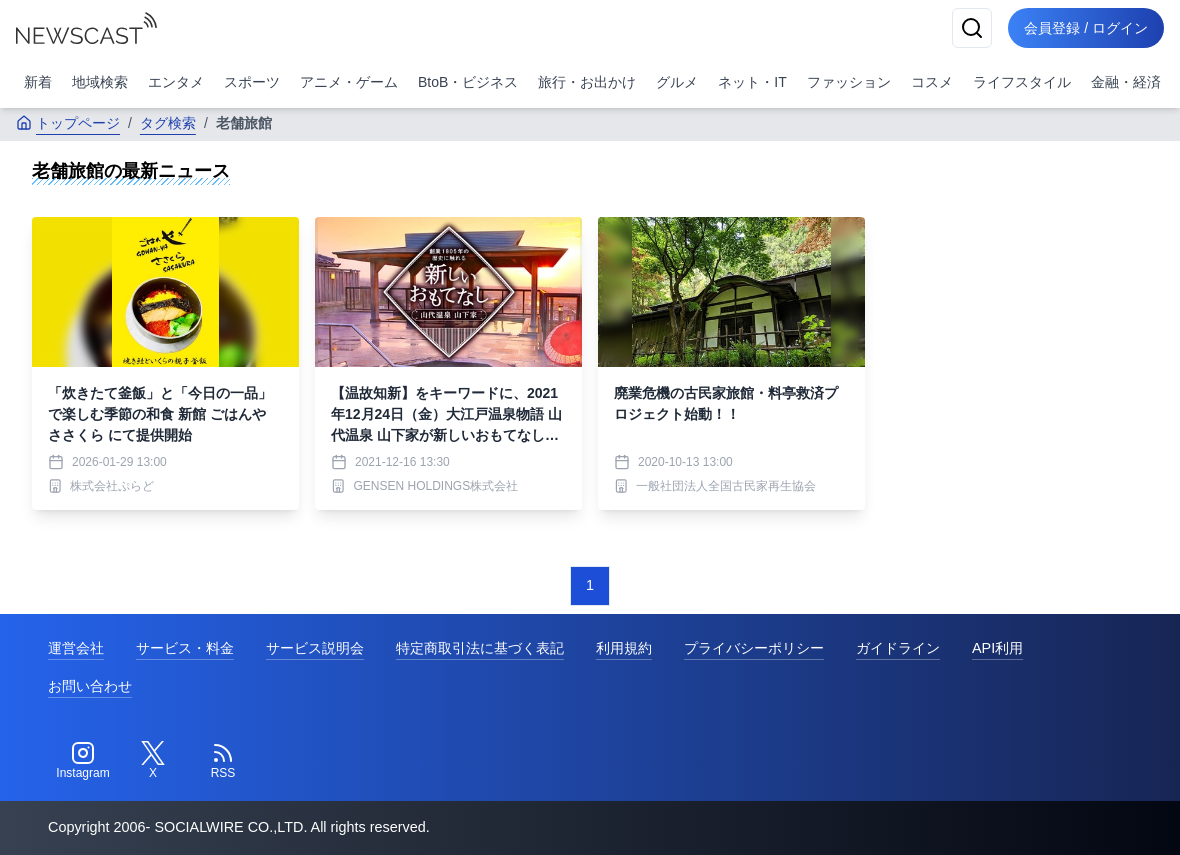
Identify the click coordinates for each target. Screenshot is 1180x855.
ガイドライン (898, 648)
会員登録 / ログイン (1086, 28)
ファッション (849, 82)
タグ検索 (168, 123)
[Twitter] (153, 761)
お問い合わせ (90, 686)
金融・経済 (1126, 82)
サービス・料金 (185, 648)
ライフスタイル (1022, 82)
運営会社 (76, 648)
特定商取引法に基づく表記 (480, 648)
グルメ (677, 82)
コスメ (932, 82)
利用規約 (624, 648)
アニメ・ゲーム (349, 82)
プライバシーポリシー (754, 648)
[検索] (972, 28)
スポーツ (252, 82)
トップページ (68, 123)
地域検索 (100, 82)
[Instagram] (83, 761)
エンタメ (176, 82)
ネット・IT (752, 82)
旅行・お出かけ (587, 82)
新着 (38, 82)
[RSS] (223, 761)
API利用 (997, 648)
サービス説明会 (315, 648)
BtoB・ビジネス (468, 82)
